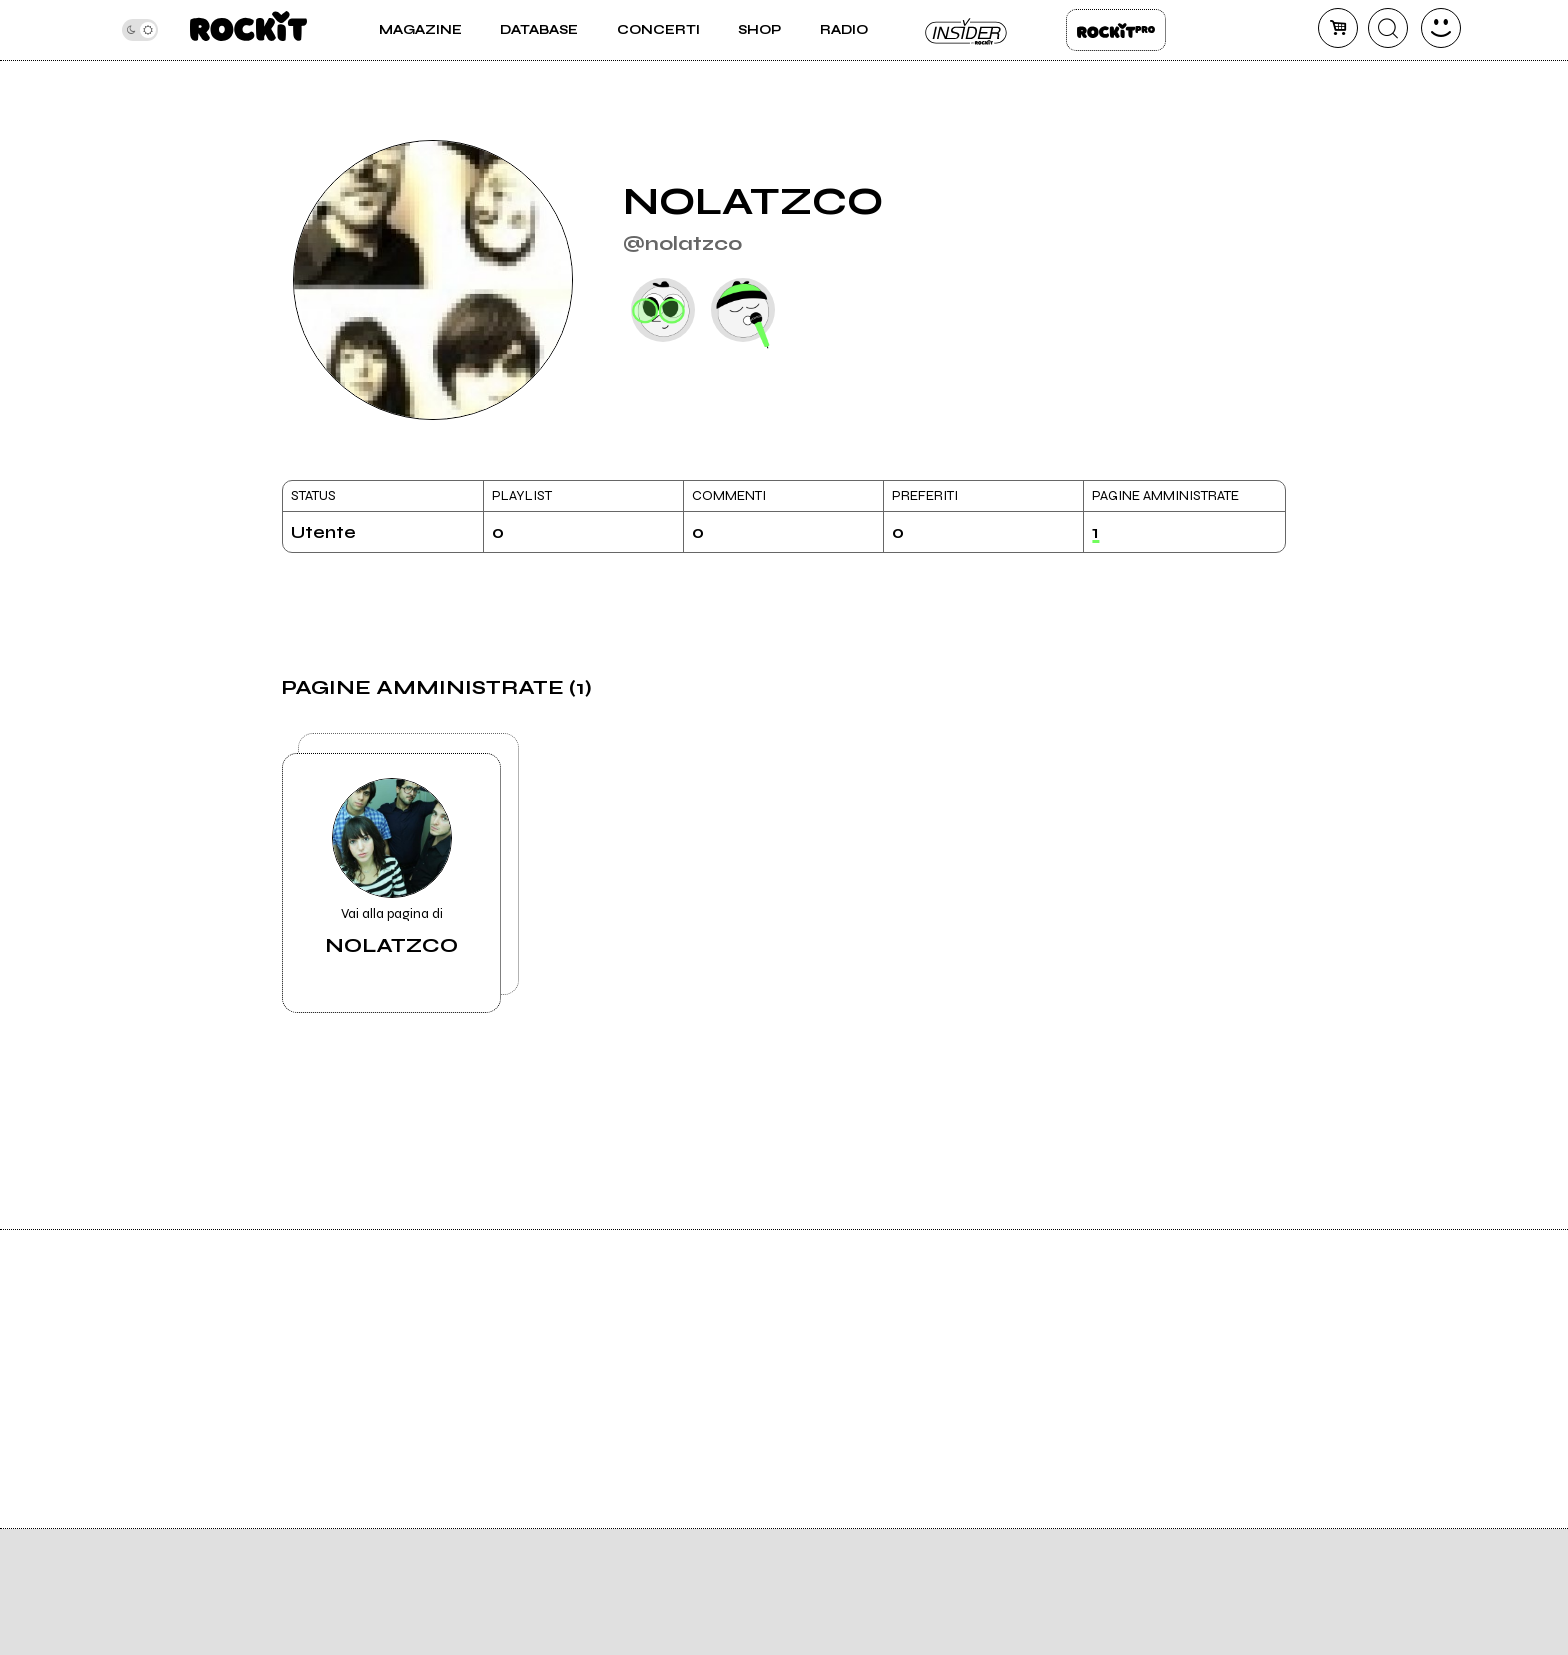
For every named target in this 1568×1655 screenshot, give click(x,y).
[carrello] (1338, 28)
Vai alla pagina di (391, 868)
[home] (248, 30)
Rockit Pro (1116, 30)
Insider (967, 30)
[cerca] (1388, 28)
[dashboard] (1441, 28)
